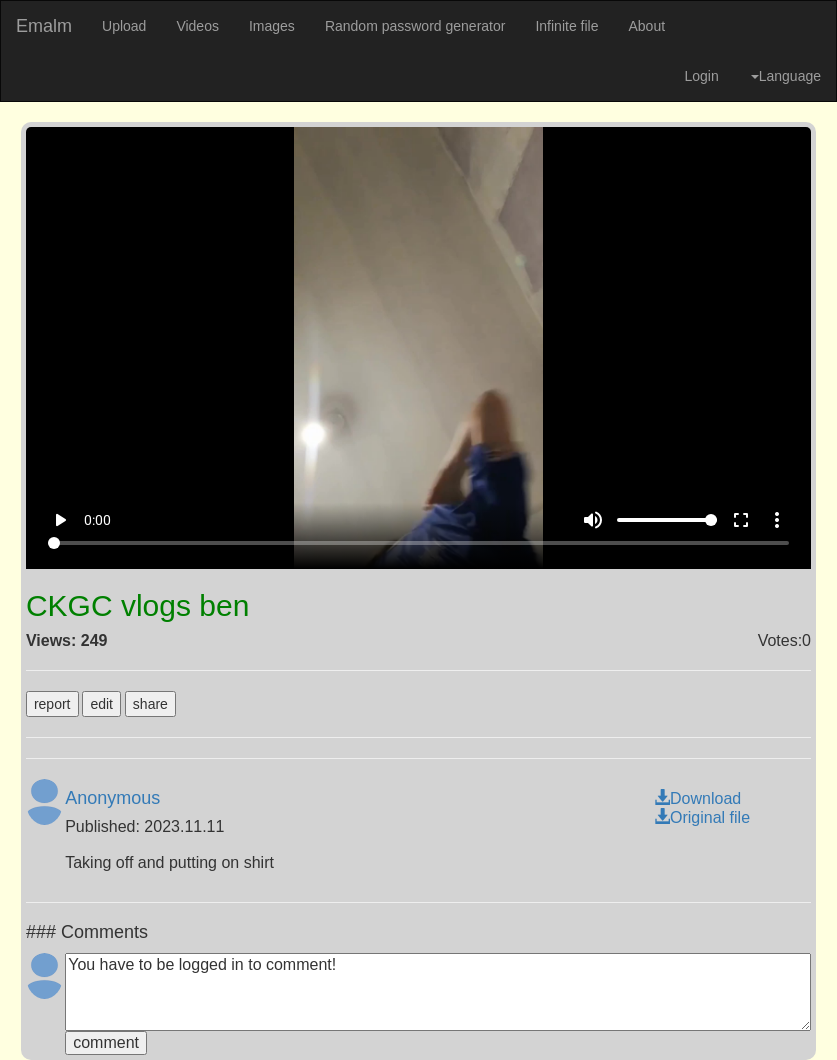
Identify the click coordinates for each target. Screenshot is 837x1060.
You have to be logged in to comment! (438, 992)
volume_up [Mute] (593, 520)
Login (701, 76)
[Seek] (419, 543)
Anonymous (112, 798)
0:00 (97, 520)
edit (101, 704)
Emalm (44, 26)
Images (272, 26)
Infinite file (566, 26)
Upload (124, 26)
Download (697, 798)
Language (786, 76)
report (52, 704)
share (150, 704)
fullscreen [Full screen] (741, 520)
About (646, 26)
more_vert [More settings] (777, 520)
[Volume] (667, 520)
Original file (702, 817)
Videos (197, 26)
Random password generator (415, 26)
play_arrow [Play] (60, 520)
